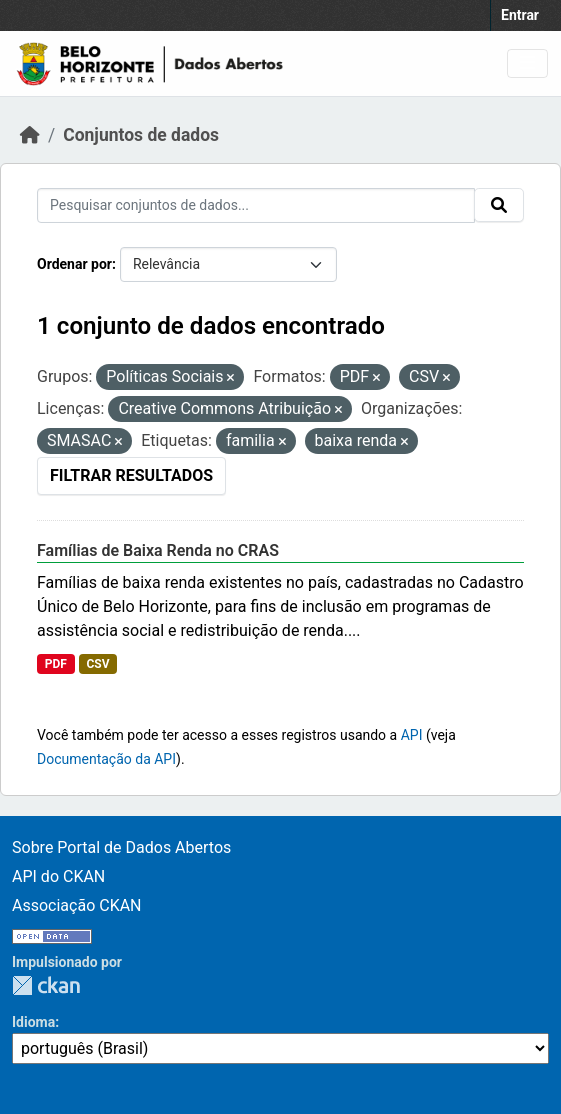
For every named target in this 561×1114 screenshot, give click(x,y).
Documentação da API (106, 759)
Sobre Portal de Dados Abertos (121, 847)
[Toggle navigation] (527, 63)
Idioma (33, 1022)
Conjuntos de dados (141, 135)
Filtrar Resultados (131, 475)
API (412, 735)
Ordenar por (74, 264)
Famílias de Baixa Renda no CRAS (158, 550)
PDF (56, 664)
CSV (97, 664)
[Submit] (499, 205)
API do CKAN (58, 876)
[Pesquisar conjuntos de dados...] (256, 205)
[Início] (30, 135)
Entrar (520, 15)
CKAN (46, 985)
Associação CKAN (77, 905)
